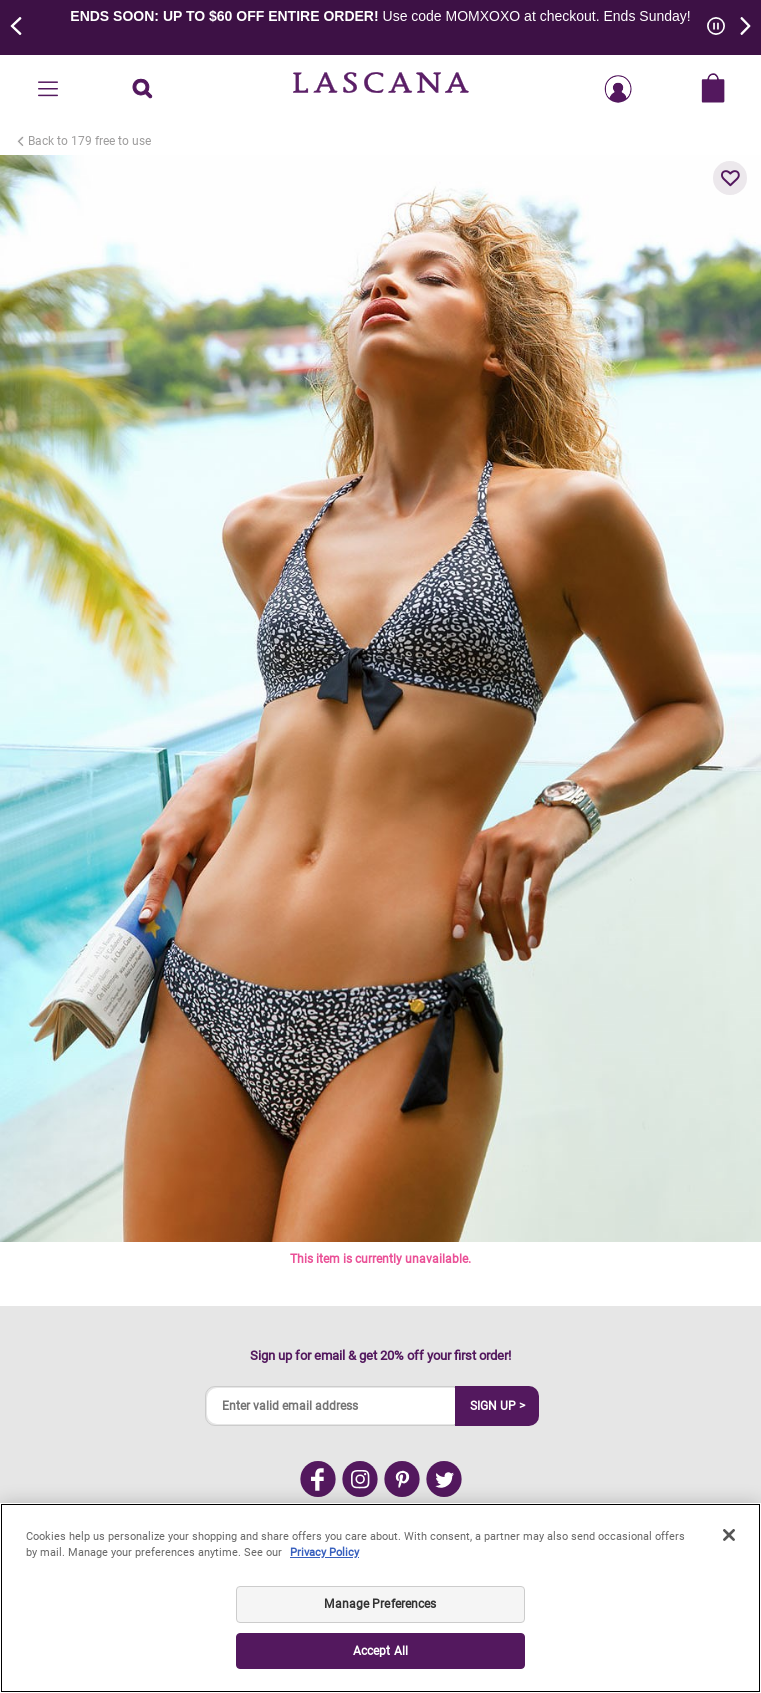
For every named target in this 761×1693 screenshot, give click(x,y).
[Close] (729, 1535)
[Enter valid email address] (331, 1406)
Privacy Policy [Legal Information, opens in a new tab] (324, 1552)
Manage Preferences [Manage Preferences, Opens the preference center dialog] (380, 1604)
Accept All (380, 1651)
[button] (730, 178)
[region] (380, 1598)
